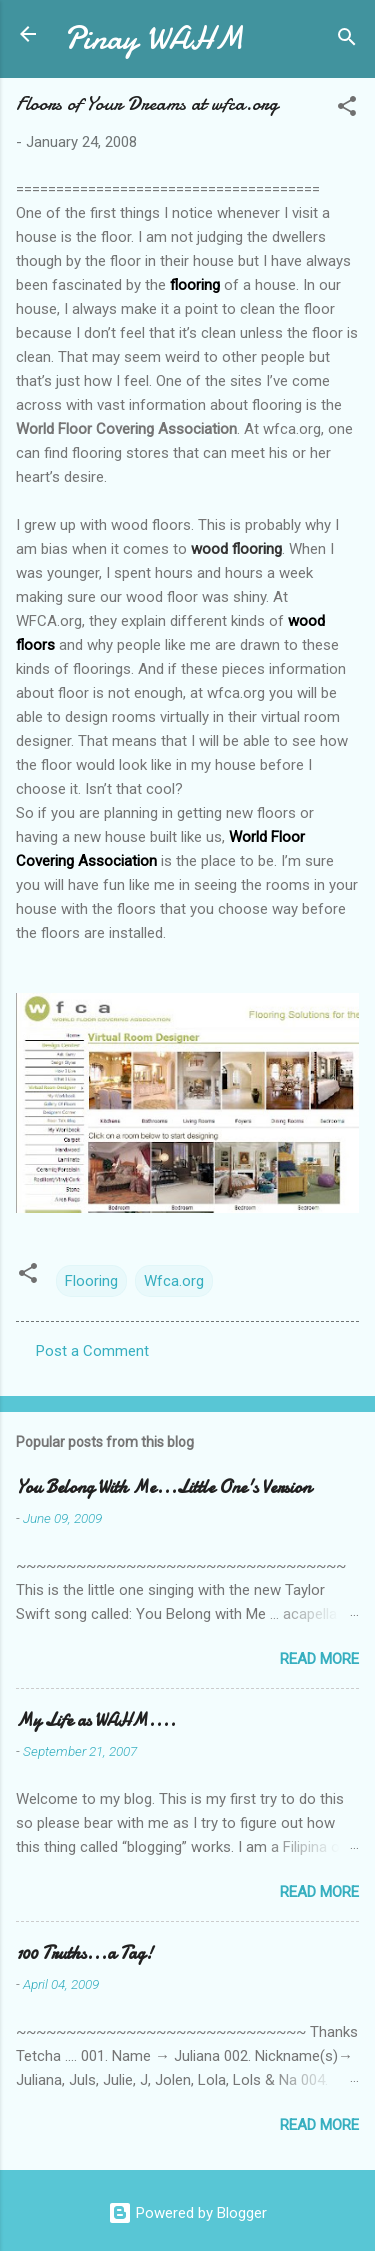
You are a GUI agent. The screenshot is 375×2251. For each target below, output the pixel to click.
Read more (319, 1659)
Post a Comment (92, 1351)
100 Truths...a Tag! (84, 1953)
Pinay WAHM (154, 38)
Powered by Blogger (187, 2213)
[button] (347, 109)
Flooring (91, 1281)
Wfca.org (174, 1281)
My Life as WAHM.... (96, 1720)
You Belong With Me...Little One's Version (163, 1487)
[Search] (347, 40)
